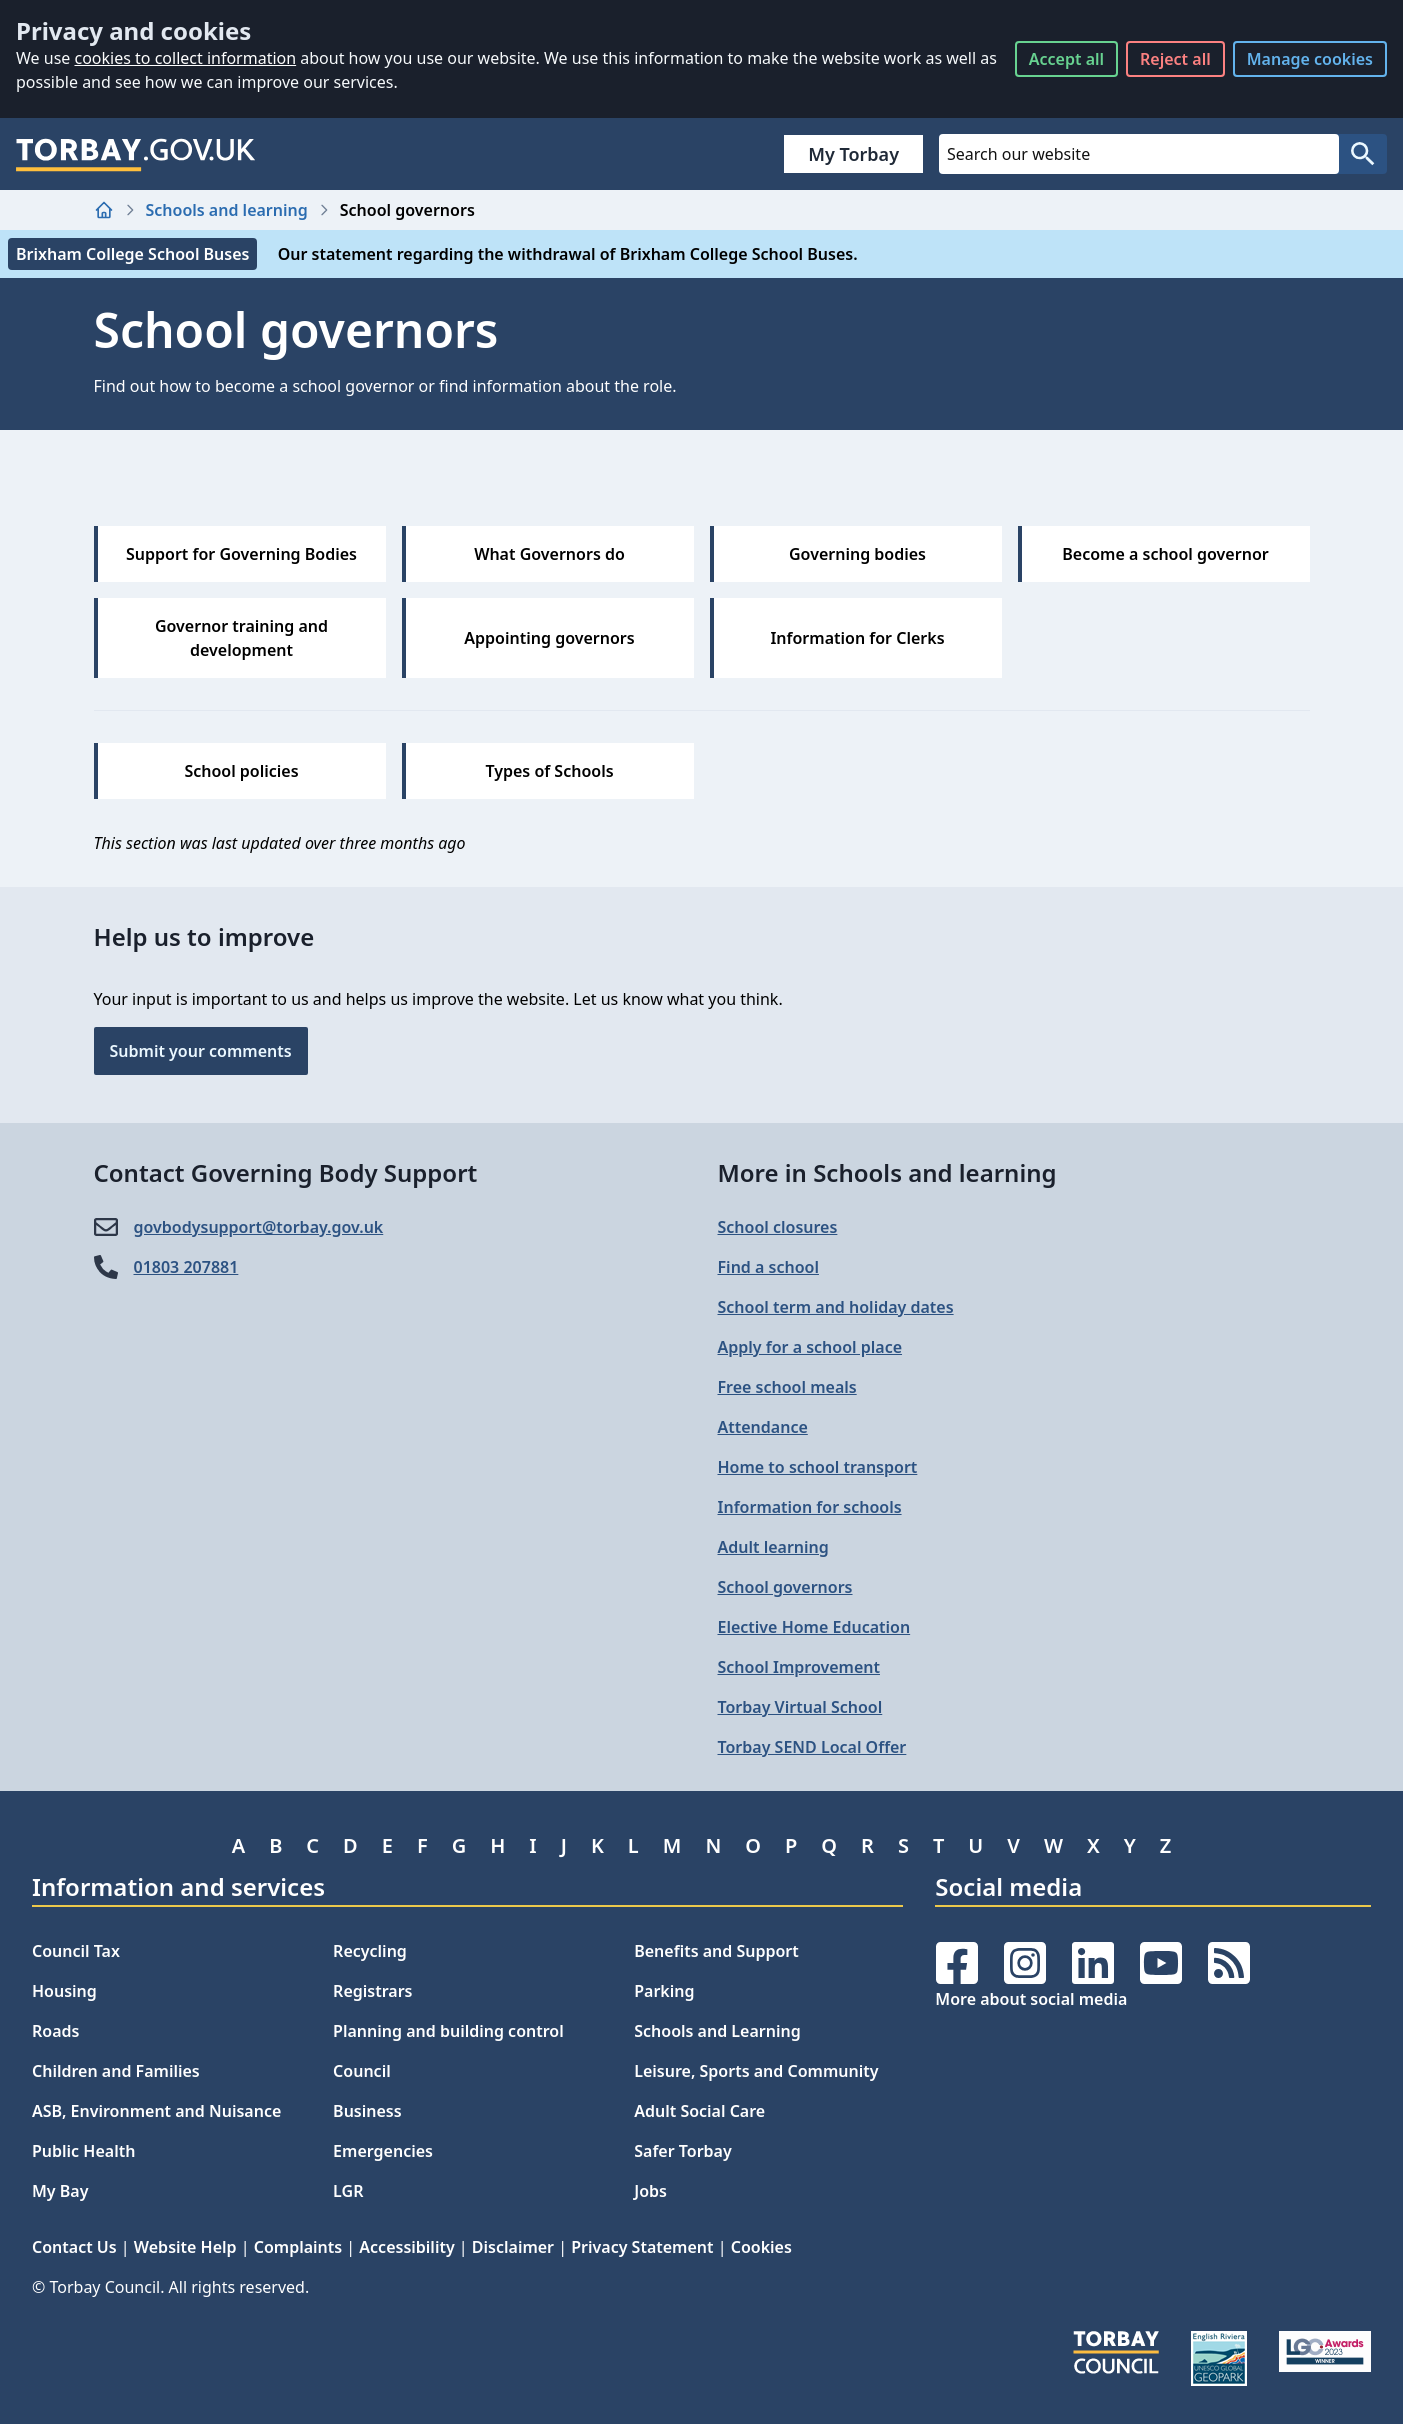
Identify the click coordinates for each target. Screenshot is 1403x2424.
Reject (1175, 59)
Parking (664, 1991)
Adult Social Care (699, 2111)
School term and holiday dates (836, 1307)
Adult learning (773, 1547)
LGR (348, 2191)
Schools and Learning (717, 2031)
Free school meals (787, 1387)
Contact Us (74, 2247)
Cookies (761, 2247)
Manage (1310, 59)
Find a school (768, 1267)
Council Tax (76, 1951)
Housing (64, 1991)
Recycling (370, 1951)
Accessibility (406, 2247)
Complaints (298, 2247)
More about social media (1031, 1999)
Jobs (650, 2191)
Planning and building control (448, 2031)
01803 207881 (186, 1267)
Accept (1066, 59)
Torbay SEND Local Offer (812, 1747)
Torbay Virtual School (800, 1707)
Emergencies (383, 2151)
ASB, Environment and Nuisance (156, 2111)
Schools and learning (227, 210)
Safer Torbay (683, 2151)
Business (367, 2111)
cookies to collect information (185, 58)
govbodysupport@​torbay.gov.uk (259, 1227)
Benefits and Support (716, 1951)
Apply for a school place (810, 1347)
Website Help (185, 2247)
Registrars (372, 1991)
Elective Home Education (814, 1627)
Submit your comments (201, 1051)
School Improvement (799, 1667)
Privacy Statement (642, 2247)
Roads (55, 2031)
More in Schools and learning (887, 1172)
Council (362, 2071)
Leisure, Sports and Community (756, 2071)
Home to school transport (818, 1467)
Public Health (83, 2151)
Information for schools (810, 1507)
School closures (778, 1227)
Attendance (763, 1427)
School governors (785, 1587)
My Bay (60, 2191)
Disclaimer (513, 2247)
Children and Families (116, 2071)
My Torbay (853, 154)
